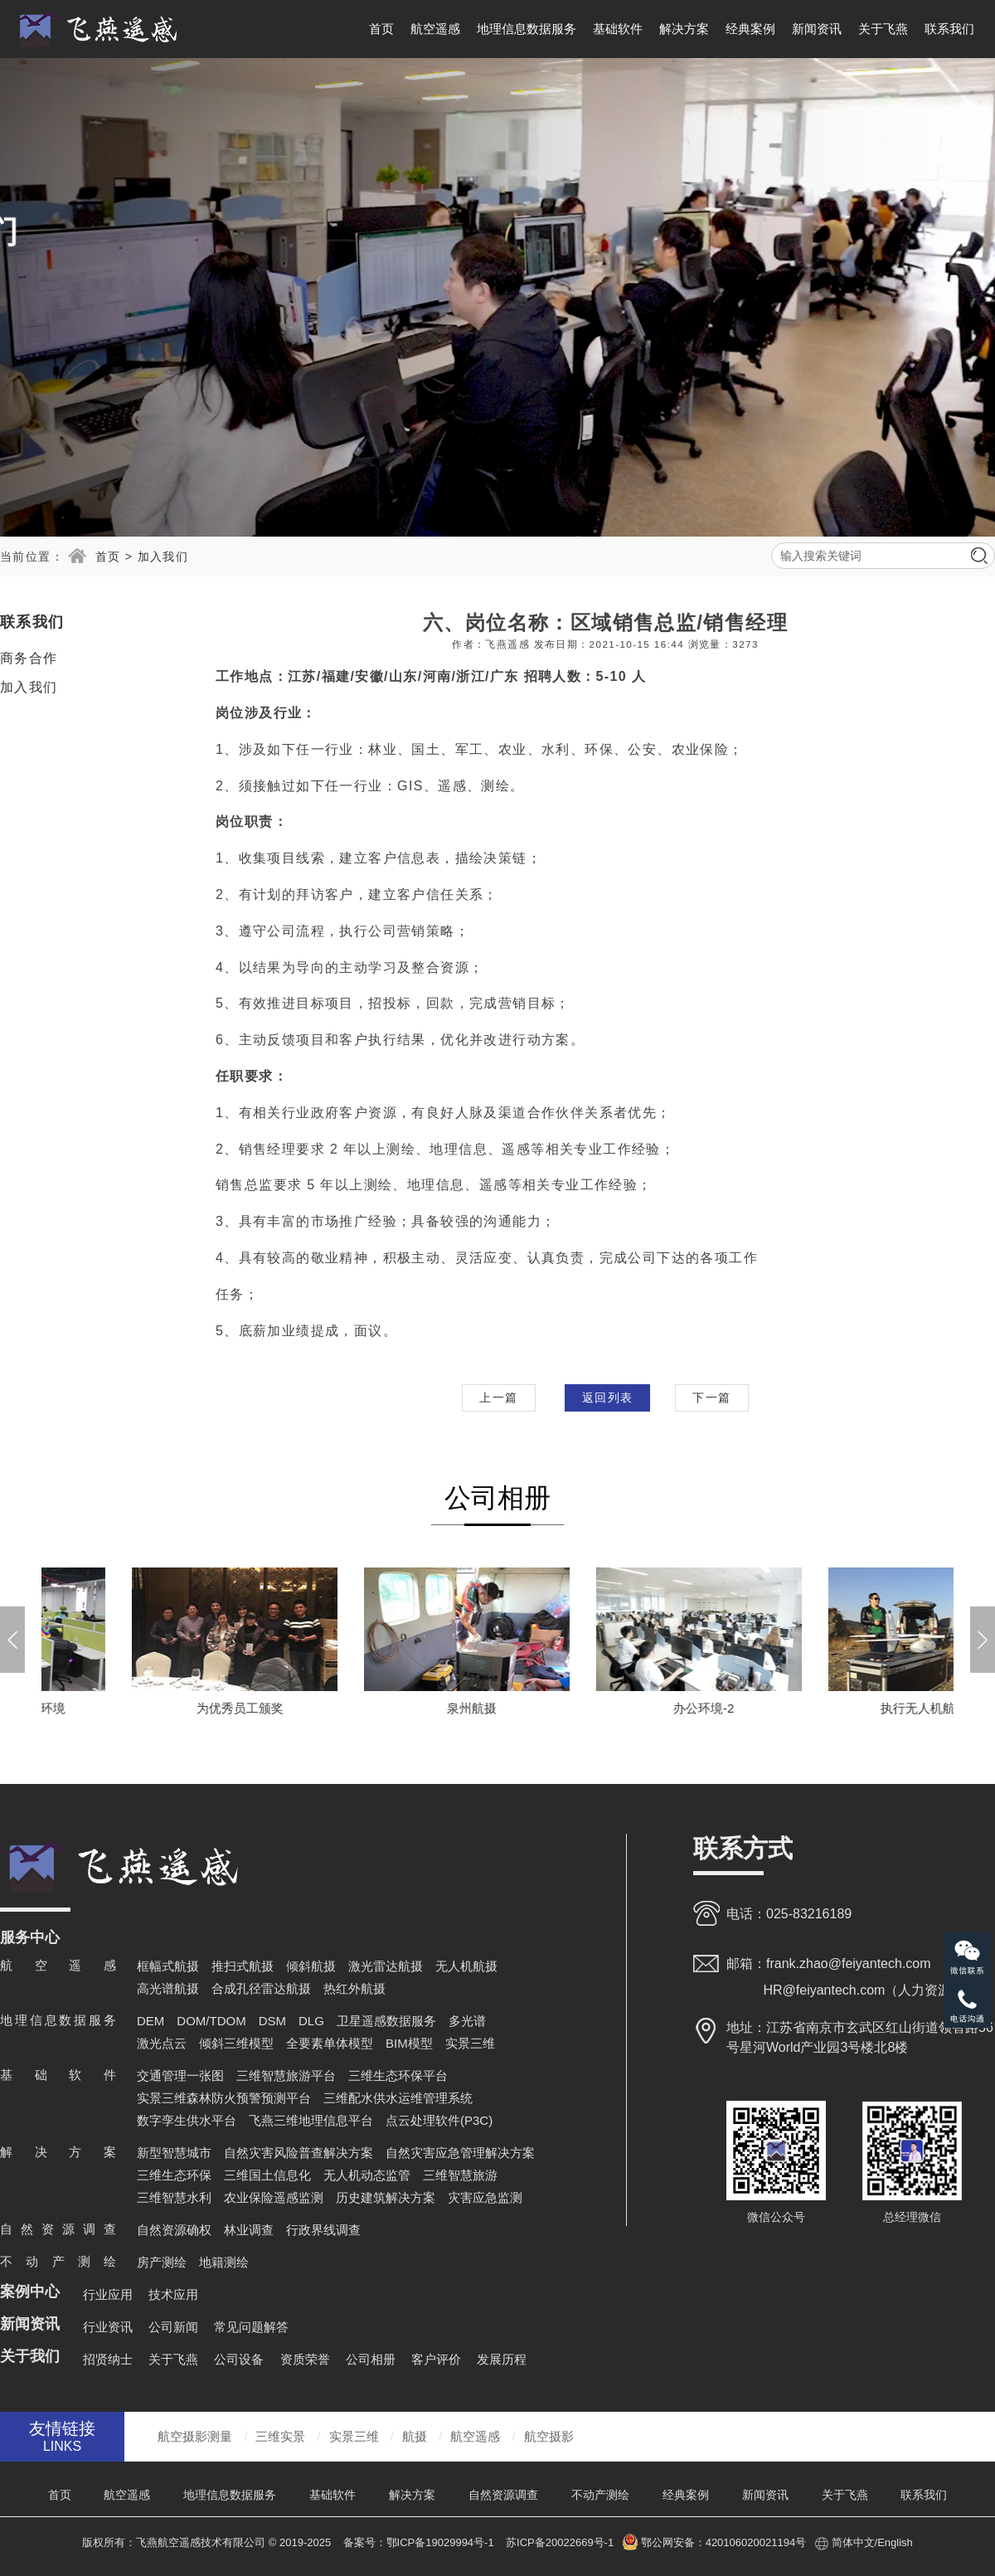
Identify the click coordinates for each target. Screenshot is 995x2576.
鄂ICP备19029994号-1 (442, 2542)
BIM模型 (409, 2043)
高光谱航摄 (168, 1988)
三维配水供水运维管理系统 (398, 2098)
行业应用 (108, 2294)
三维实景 (280, 2436)
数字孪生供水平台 (186, 2120)
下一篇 (711, 1397)
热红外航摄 (354, 1988)
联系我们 (949, 29)
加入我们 (163, 556)
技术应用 (173, 2294)
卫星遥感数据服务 (386, 2021)
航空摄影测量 (195, 2436)
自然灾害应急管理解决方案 (460, 2153)
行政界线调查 (323, 2230)
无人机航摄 (466, 1966)
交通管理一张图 (180, 2075)
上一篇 (498, 1397)
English (895, 2542)
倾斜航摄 (311, 1966)
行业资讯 (108, 2327)
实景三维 (470, 2043)
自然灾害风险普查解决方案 (298, 2153)
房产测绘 (162, 2262)
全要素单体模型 (329, 2043)
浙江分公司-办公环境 (143, 1708)
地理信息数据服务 (526, 29)
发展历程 (502, 2359)
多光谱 (467, 2021)
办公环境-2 (839, 1708)
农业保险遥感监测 (273, 2197)
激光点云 (162, 2043)
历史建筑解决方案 (385, 2197)
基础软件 (618, 29)
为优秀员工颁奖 (375, 1708)
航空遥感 (435, 29)
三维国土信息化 (267, 2175)
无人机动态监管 (366, 2175)
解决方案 (684, 29)
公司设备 (239, 2359)
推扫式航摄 (242, 1966)
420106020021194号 (756, 2542)
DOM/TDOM (211, 2021)
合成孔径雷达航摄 (261, 1988)
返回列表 (607, 1397)
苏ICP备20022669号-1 (560, 2542)
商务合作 (29, 658)
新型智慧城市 (174, 2153)
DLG (311, 2021)
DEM (150, 2021)
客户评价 (436, 2359)
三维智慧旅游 (460, 2175)
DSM (272, 2021)
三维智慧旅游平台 (286, 2075)
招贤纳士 (108, 2359)
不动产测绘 (600, 2494)
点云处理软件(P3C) (439, 2120)
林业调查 (249, 2230)
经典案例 (750, 29)
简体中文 (853, 2542)
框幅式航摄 (168, 1966)
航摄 (414, 2436)
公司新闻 (173, 2327)
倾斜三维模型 (236, 2043)
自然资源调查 (503, 2494)
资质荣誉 (305, 2359)
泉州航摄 (608, 1708)
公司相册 (371, 2359)
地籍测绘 (224, 2262)
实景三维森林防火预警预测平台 (224, 2098)
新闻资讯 (817, 29)
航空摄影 (549, 2436)
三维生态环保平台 (398, 2075)
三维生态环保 (174, 2175)
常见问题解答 (251, 2327)
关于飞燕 (883, 29)
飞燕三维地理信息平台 (311, 2120)
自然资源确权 (174, 2230)
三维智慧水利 (174, 2197)
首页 (381, 29)
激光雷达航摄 (385, 1966)
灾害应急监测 (485, 2197)
